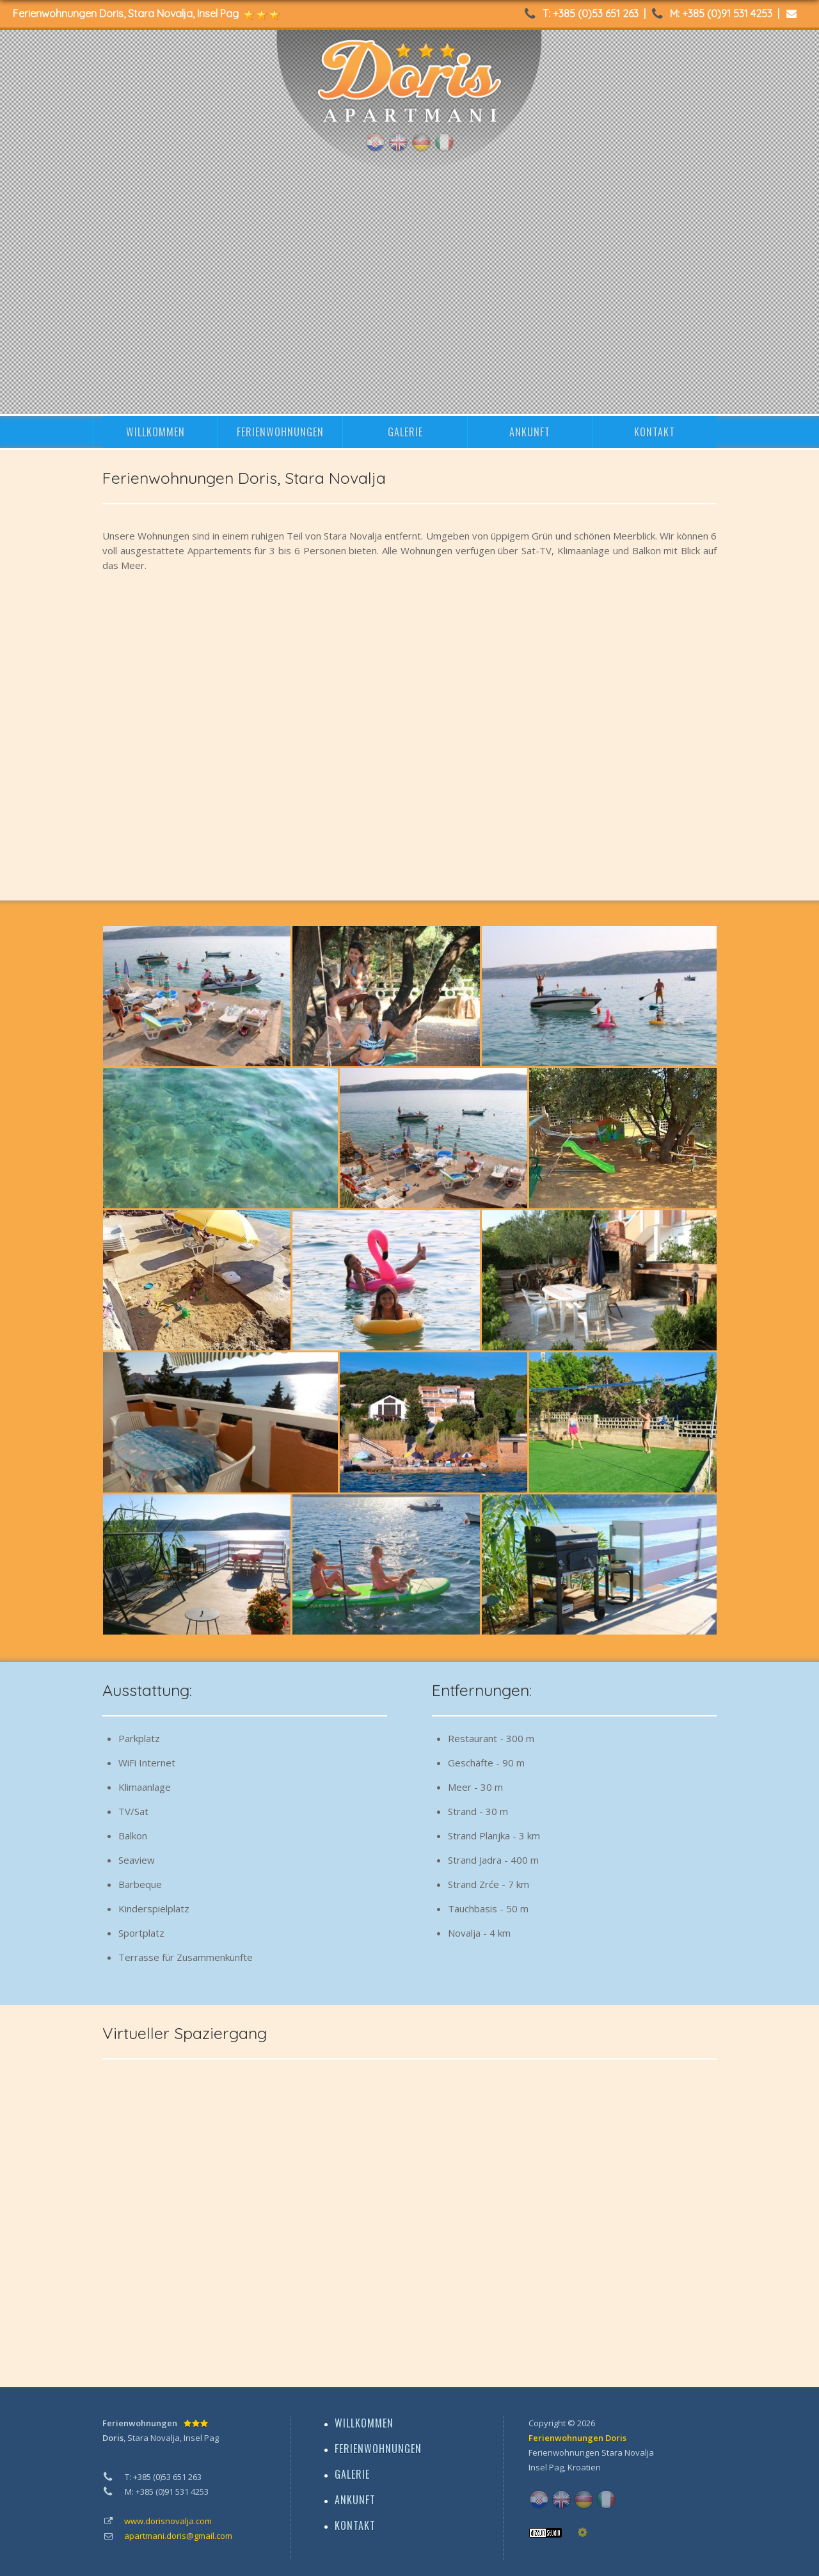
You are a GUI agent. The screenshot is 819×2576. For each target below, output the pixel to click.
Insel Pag (546, 2467)
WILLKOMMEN (155, 432)
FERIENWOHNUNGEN (280, 432)
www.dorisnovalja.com (168, 2521)
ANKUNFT (529, 432)
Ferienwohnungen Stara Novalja (591, 2452)
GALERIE (405, 432)
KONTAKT (654, 432)
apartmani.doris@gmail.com (178, 2535)
